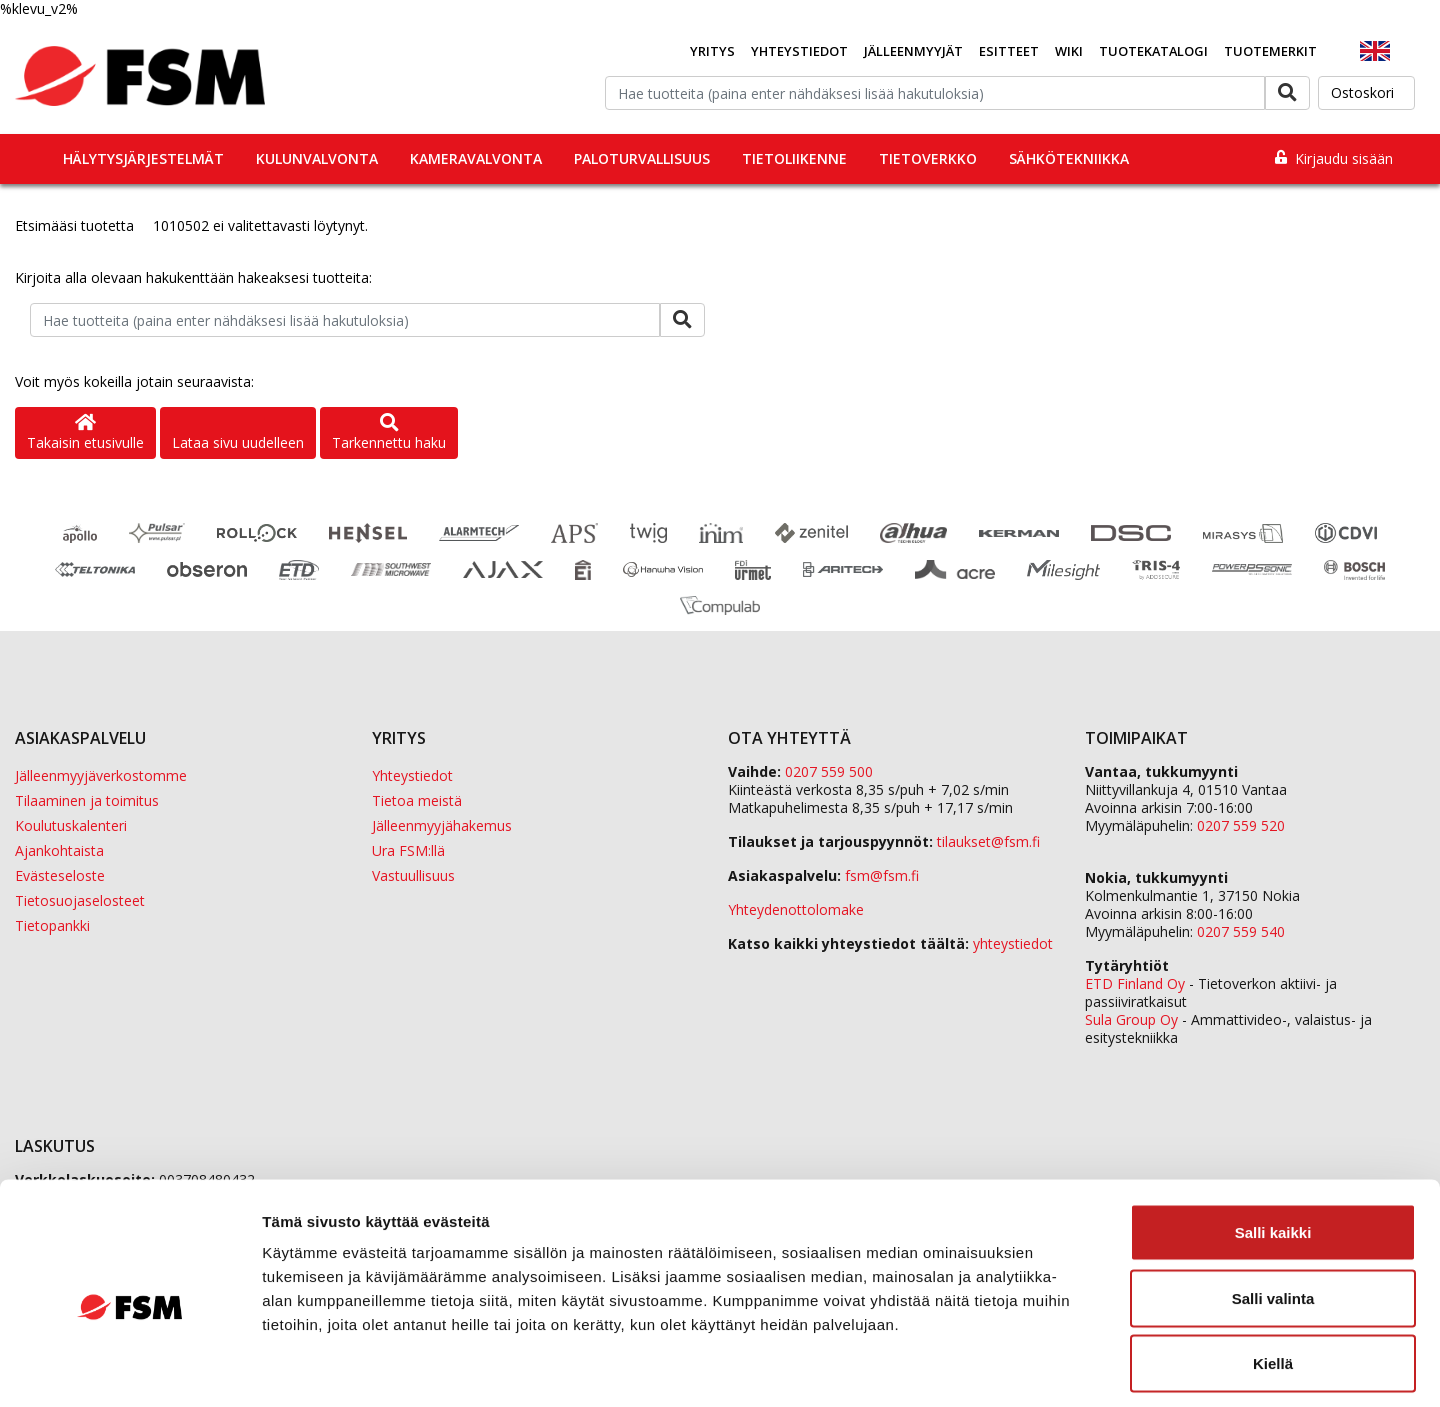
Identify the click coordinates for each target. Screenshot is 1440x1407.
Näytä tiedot (1069, 1367)
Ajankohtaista (59, 850)
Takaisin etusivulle (85, 433)
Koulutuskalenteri (71, 825)
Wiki (1069, 51)
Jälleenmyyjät (913, 51)
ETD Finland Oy (1135, 983)
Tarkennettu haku (389, 433)
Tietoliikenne (794, 158)
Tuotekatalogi (1153, 51)
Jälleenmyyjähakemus (442, 825)
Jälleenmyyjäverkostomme (101, 775)
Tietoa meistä (417, 800)
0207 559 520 (1241, 825)
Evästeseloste (60, 875)
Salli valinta (1273, 1210)
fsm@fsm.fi (882, 875)
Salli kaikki (1273, 1144)
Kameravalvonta (476, 158)
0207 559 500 (829, 771)
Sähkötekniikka (1069, 158)
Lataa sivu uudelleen (238, 442)
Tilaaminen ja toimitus (87, 800)
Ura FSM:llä (408, 850)
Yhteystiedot (799, 51)
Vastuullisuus (413, 875)
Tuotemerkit (1270, 51)
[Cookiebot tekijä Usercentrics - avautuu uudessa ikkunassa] (129, 1368)
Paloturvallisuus (642, 158)
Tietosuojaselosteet (80, 900)
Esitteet (1009, 51)
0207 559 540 (1241, 931)
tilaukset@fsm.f (988, 841)
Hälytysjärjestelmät (143, 158)
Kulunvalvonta (317, 158)
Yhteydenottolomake (796, 909)
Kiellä (1273, 1275)
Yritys (712, 51)
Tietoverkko (928, 158)
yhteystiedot (1013, 943)
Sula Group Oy (1131, 1019)
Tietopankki (52, 925)
